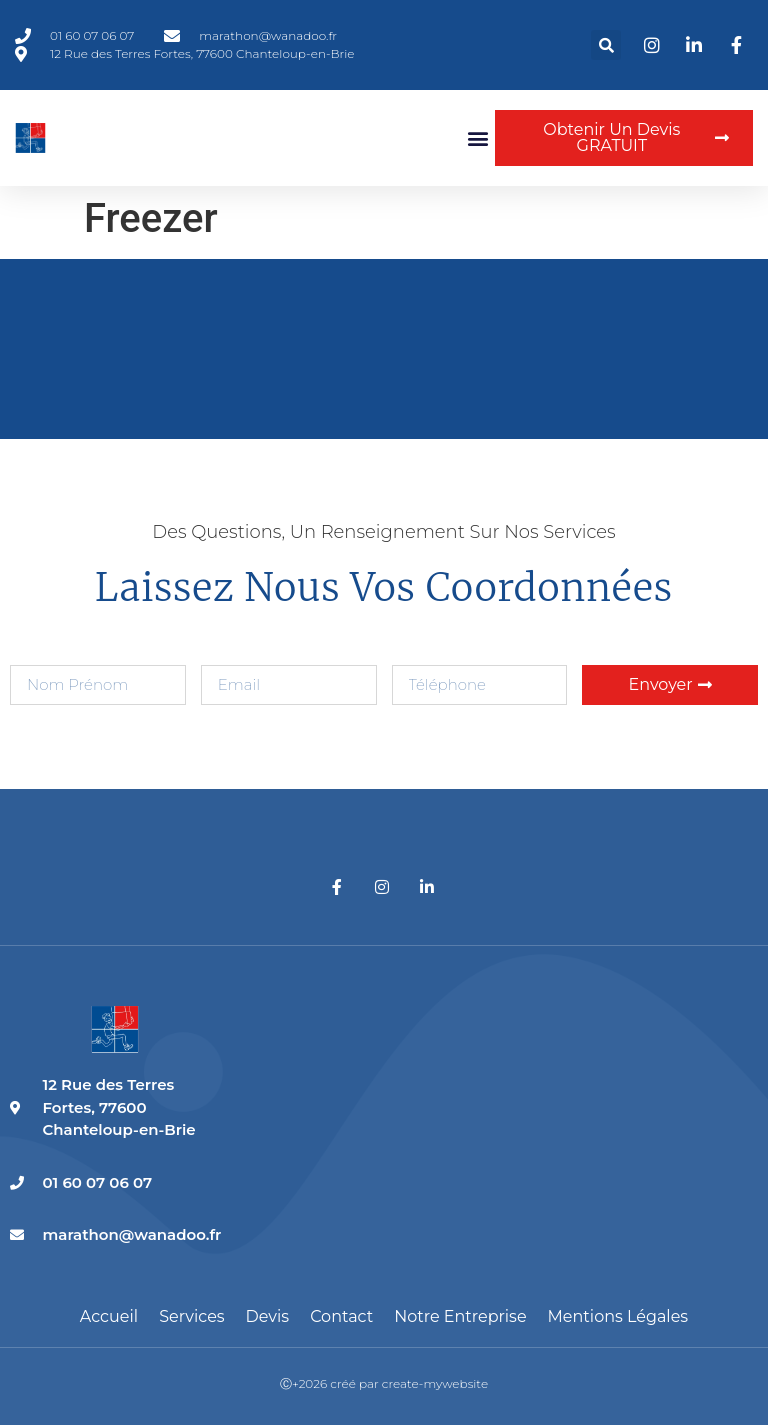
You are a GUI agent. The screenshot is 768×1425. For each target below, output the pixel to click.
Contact (341, 1316)
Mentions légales (618, 1316)
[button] (606, 45)
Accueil (109, 1316)
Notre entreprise (460, 1316)
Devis (268, 1316)
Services (191, 1316)
